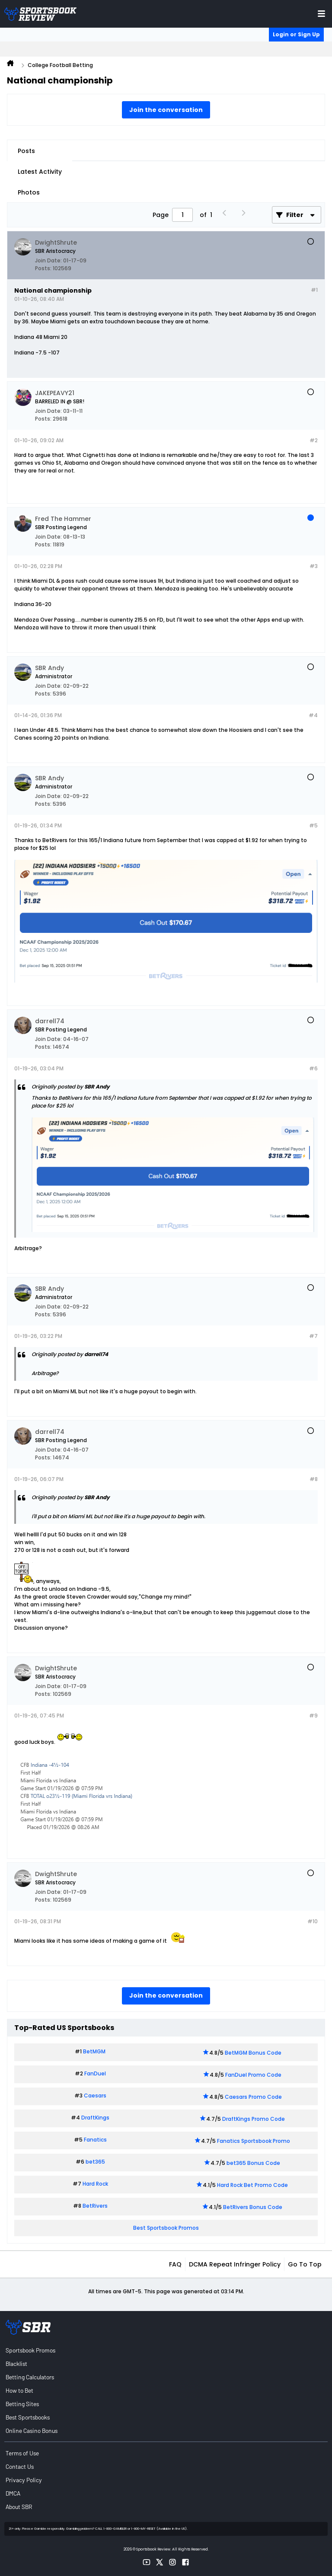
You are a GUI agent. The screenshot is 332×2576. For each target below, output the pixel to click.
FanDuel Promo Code (253, 2074)
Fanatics (95, 2139)
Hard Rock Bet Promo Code (252, 2185)
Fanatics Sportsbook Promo (253, 2141)
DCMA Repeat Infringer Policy (235, 2264)
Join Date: (48, 260)
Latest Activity (40, 171)
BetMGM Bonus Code (253, 2052)
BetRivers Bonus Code (252, 2207)
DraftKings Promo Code (253, 2119)
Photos (29, 192)
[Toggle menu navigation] (321, 13)
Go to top (305, 2264)
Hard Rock (95, 2183)
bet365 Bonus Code (253, 2163)
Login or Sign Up (296, 34)
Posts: (43, 268)
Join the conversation (166, 109)
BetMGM (94, 2051)
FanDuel (95, 2073)
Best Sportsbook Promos (166, 2227)
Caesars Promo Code (253, 2096)
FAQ (175, 2264)
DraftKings (95, 2117)
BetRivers (95, 2205)
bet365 (95, 2161)
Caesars (95, 2095)
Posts (26, 151)
